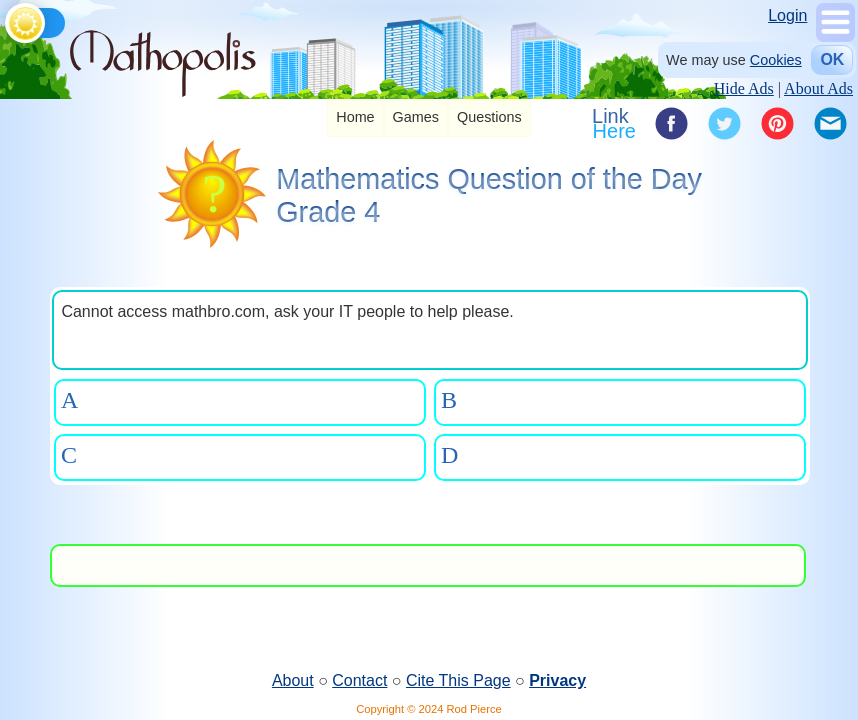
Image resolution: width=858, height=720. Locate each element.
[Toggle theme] (8, 19)
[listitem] (355, 118)
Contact (359, 680)
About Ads (818, 88)
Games (416, 117)
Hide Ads (744, 88)
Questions (489, 117)
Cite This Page (458, 680)
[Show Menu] (835, 36)
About (293, 680)
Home (355, 117)
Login (787, 15)
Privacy (557, 680)
